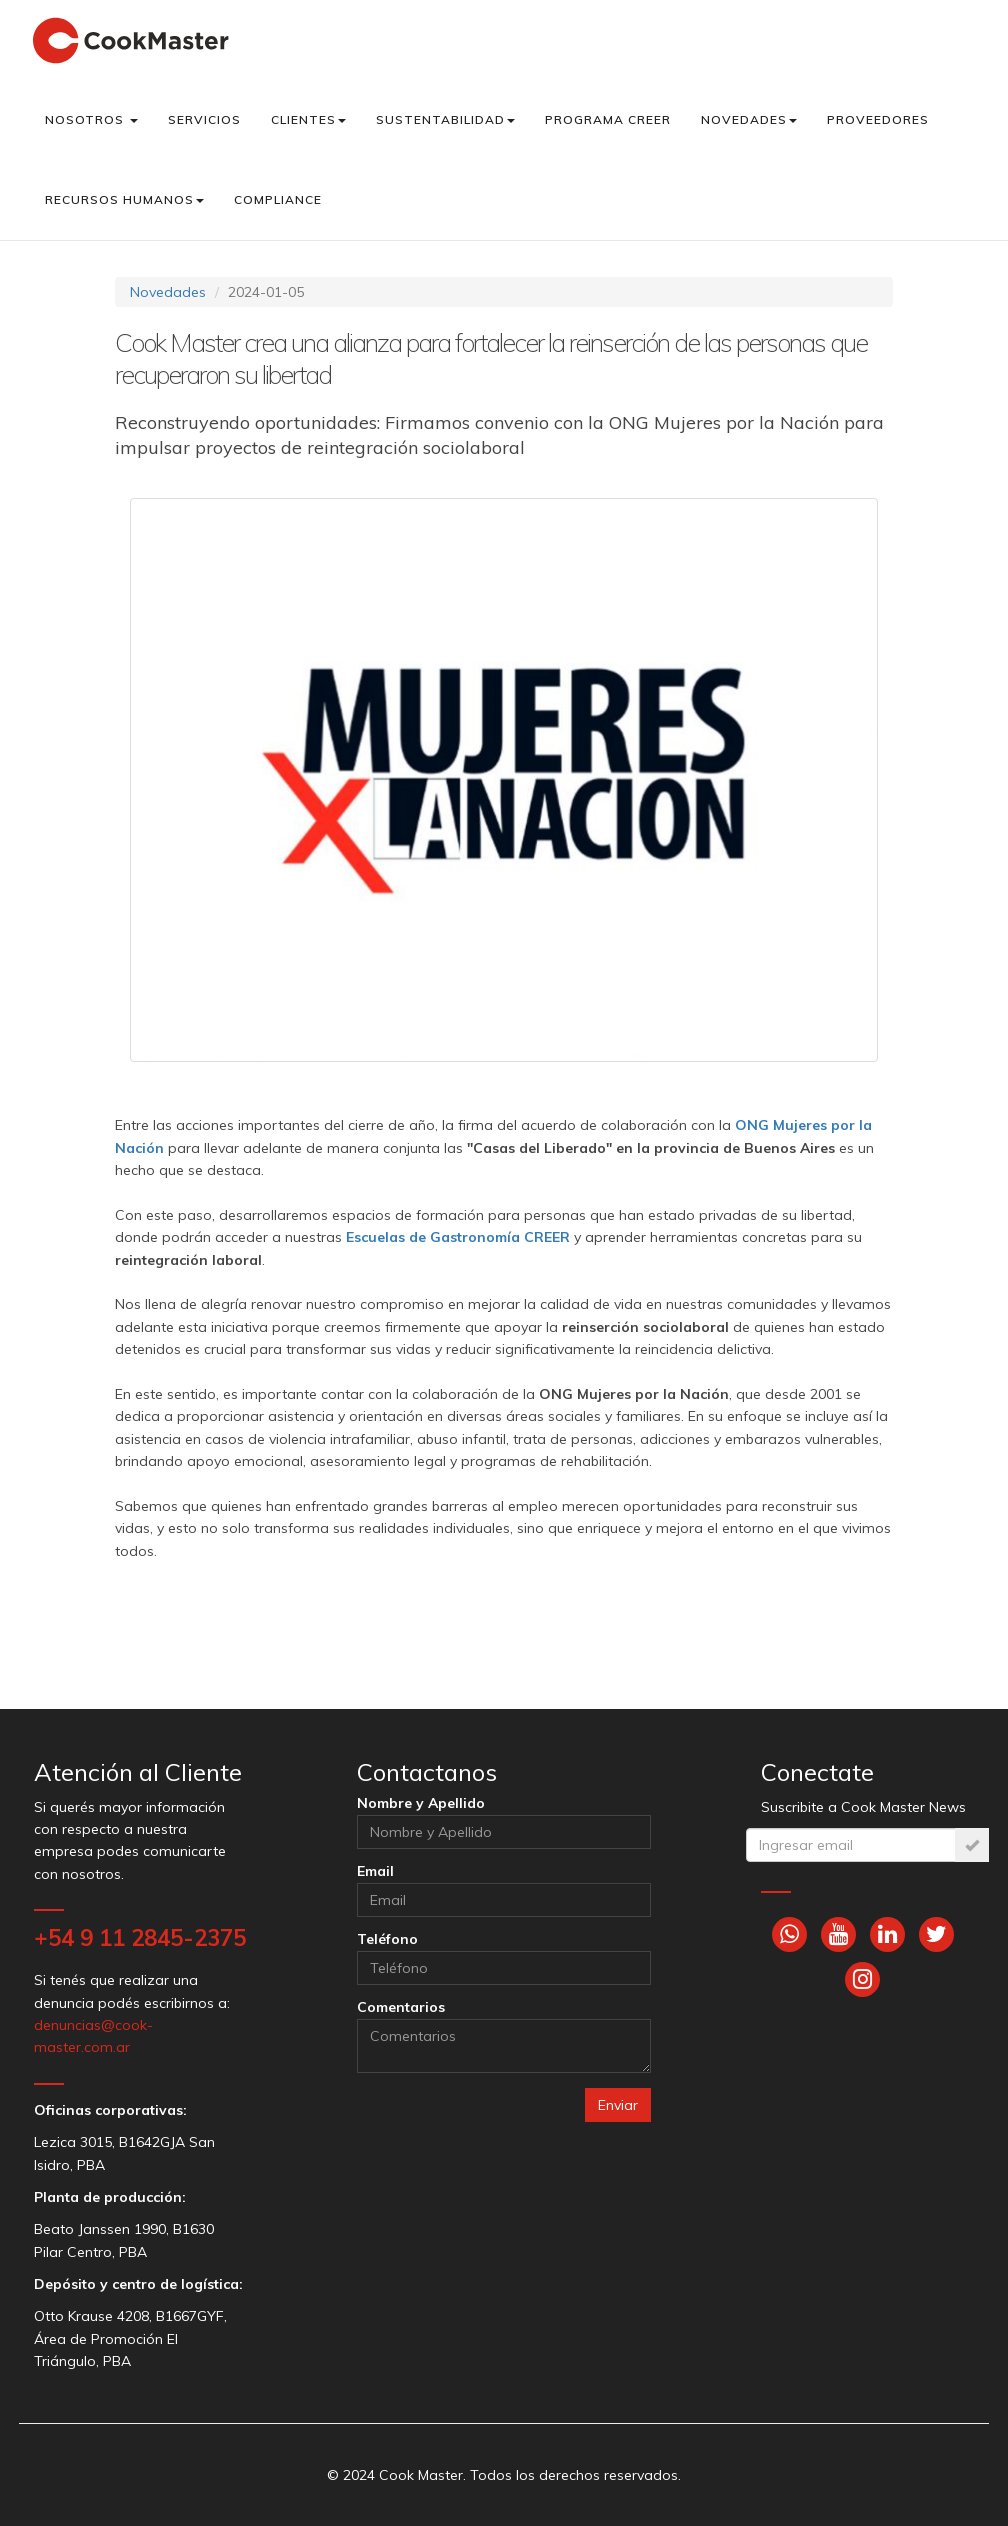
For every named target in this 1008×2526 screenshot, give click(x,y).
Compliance (278, 199)
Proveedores (878, 119)
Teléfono (387, 1939)
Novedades (168, 292)
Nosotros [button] (91, 119)
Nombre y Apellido (421, 1803)
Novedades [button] (749, 119)
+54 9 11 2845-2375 (140, 1938)
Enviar (618, 2105)
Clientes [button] (308, 119)
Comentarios (401, 2007)
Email (375, 1871)
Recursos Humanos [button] (124, 199)
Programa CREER (608, 119)
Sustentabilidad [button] (445, 119)
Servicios (204, 119)
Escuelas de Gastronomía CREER (458, 1237)
